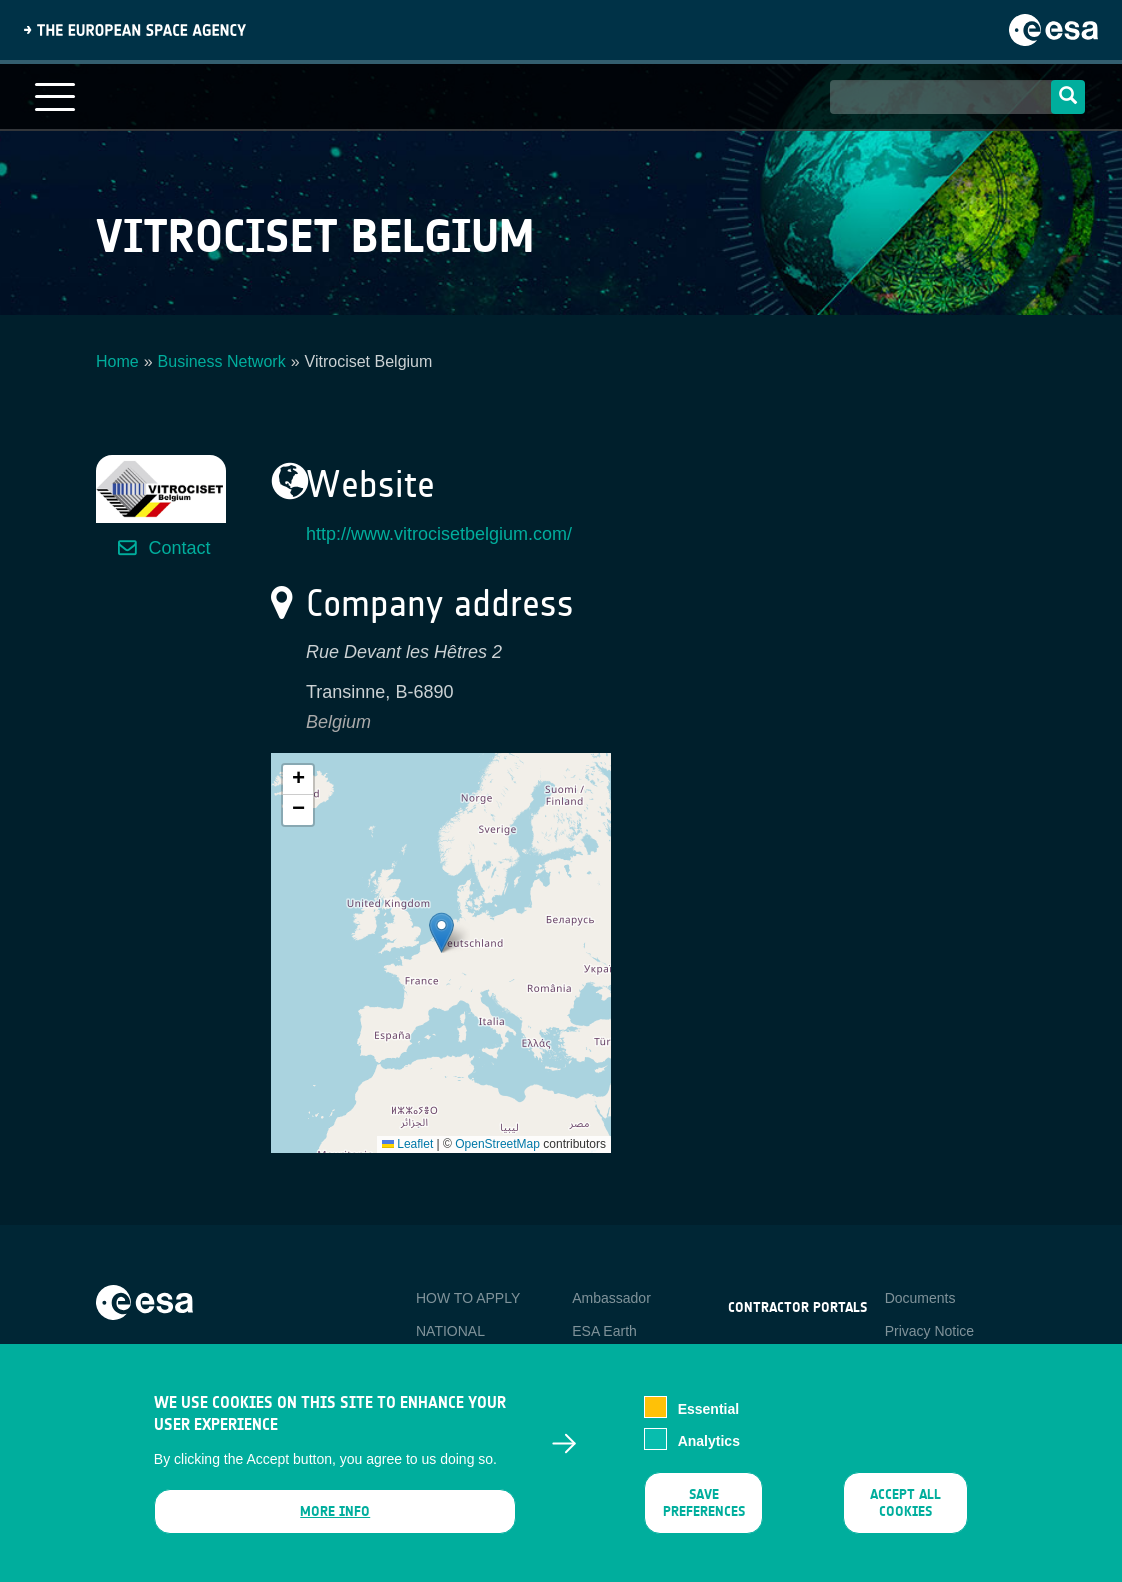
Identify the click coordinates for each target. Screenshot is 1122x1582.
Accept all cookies (905, 1505)
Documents (920, 1298)
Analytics (709, 1443)
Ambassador (611, 1298)
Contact (179, 548)
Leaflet (407, 1144)
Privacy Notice (929, 1331)
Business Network (222, 361)
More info (335, 1513)
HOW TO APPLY (468, 1298)
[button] (441, 932)
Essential (708, 1411)
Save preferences (704, 1505)
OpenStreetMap (497, 1144)
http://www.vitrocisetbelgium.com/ (439, 534)
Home (117, 361)
